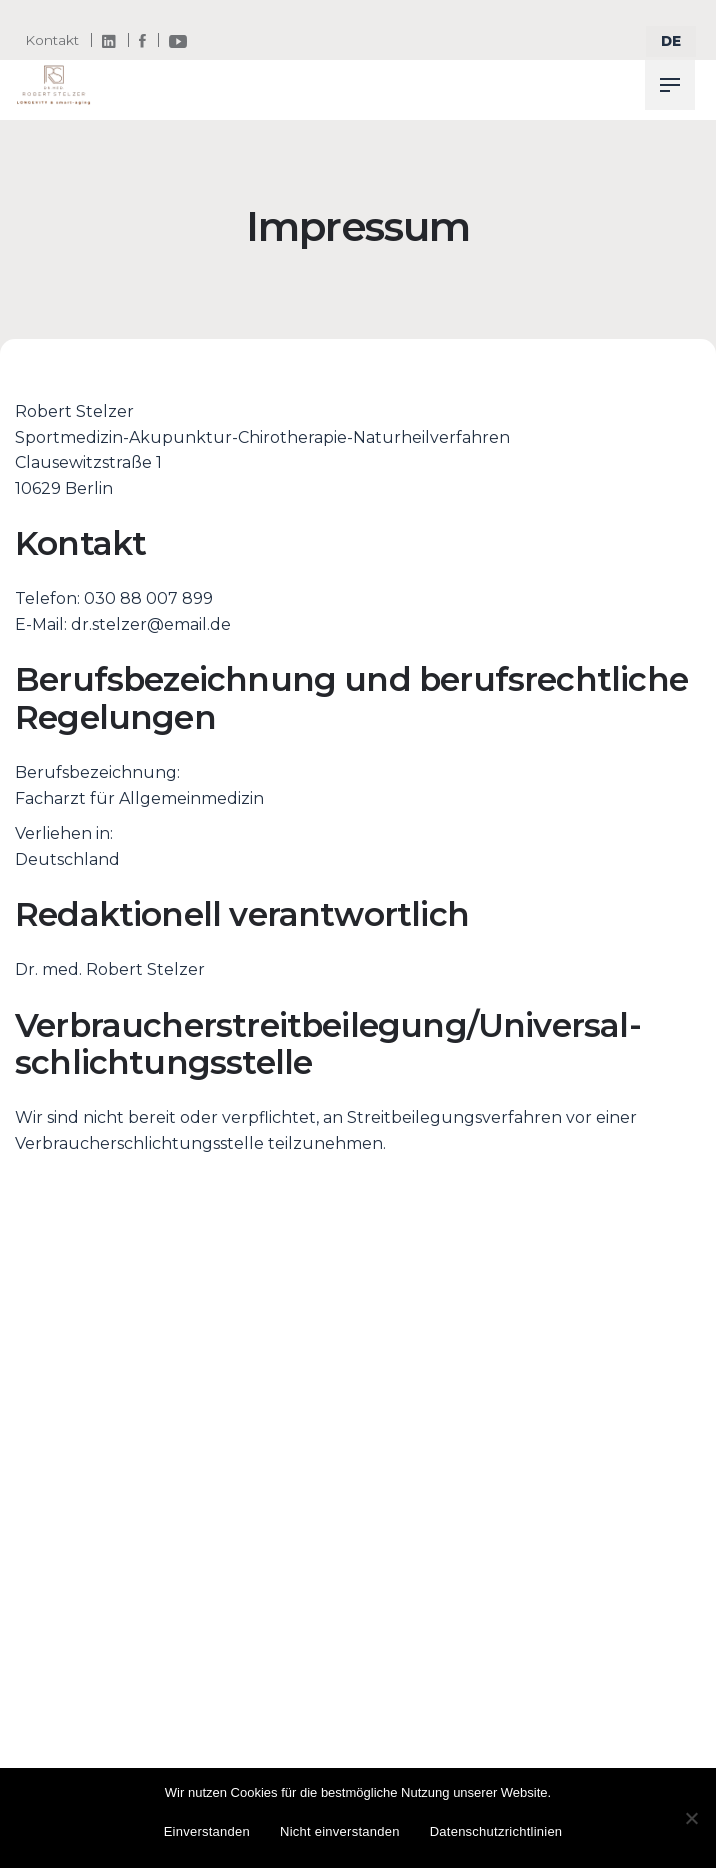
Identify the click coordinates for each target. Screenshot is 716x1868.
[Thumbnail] (53, 85)
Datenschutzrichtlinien (496, 1831)
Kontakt (52, 40)
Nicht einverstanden (340, 1831)
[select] (671, 41)
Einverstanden (207, 1831)
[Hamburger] (670, 85)
